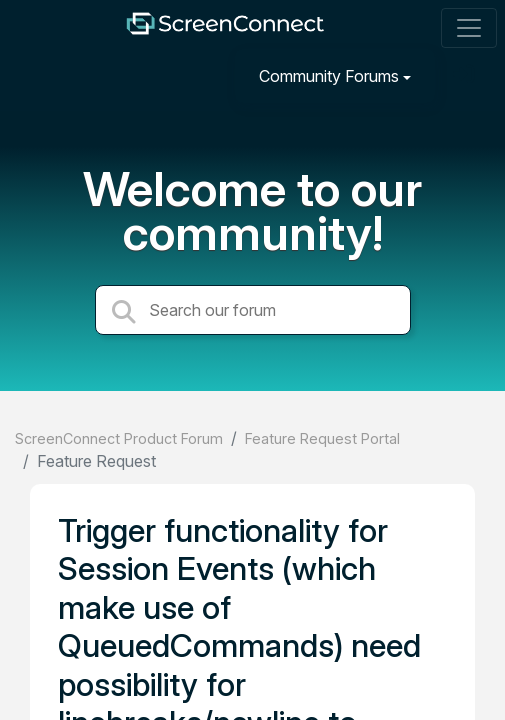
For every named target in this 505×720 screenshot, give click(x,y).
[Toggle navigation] (469, 28)
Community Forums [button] (329, 76)
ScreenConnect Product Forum (119, 438)
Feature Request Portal (322, 438)
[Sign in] (466, 75)
